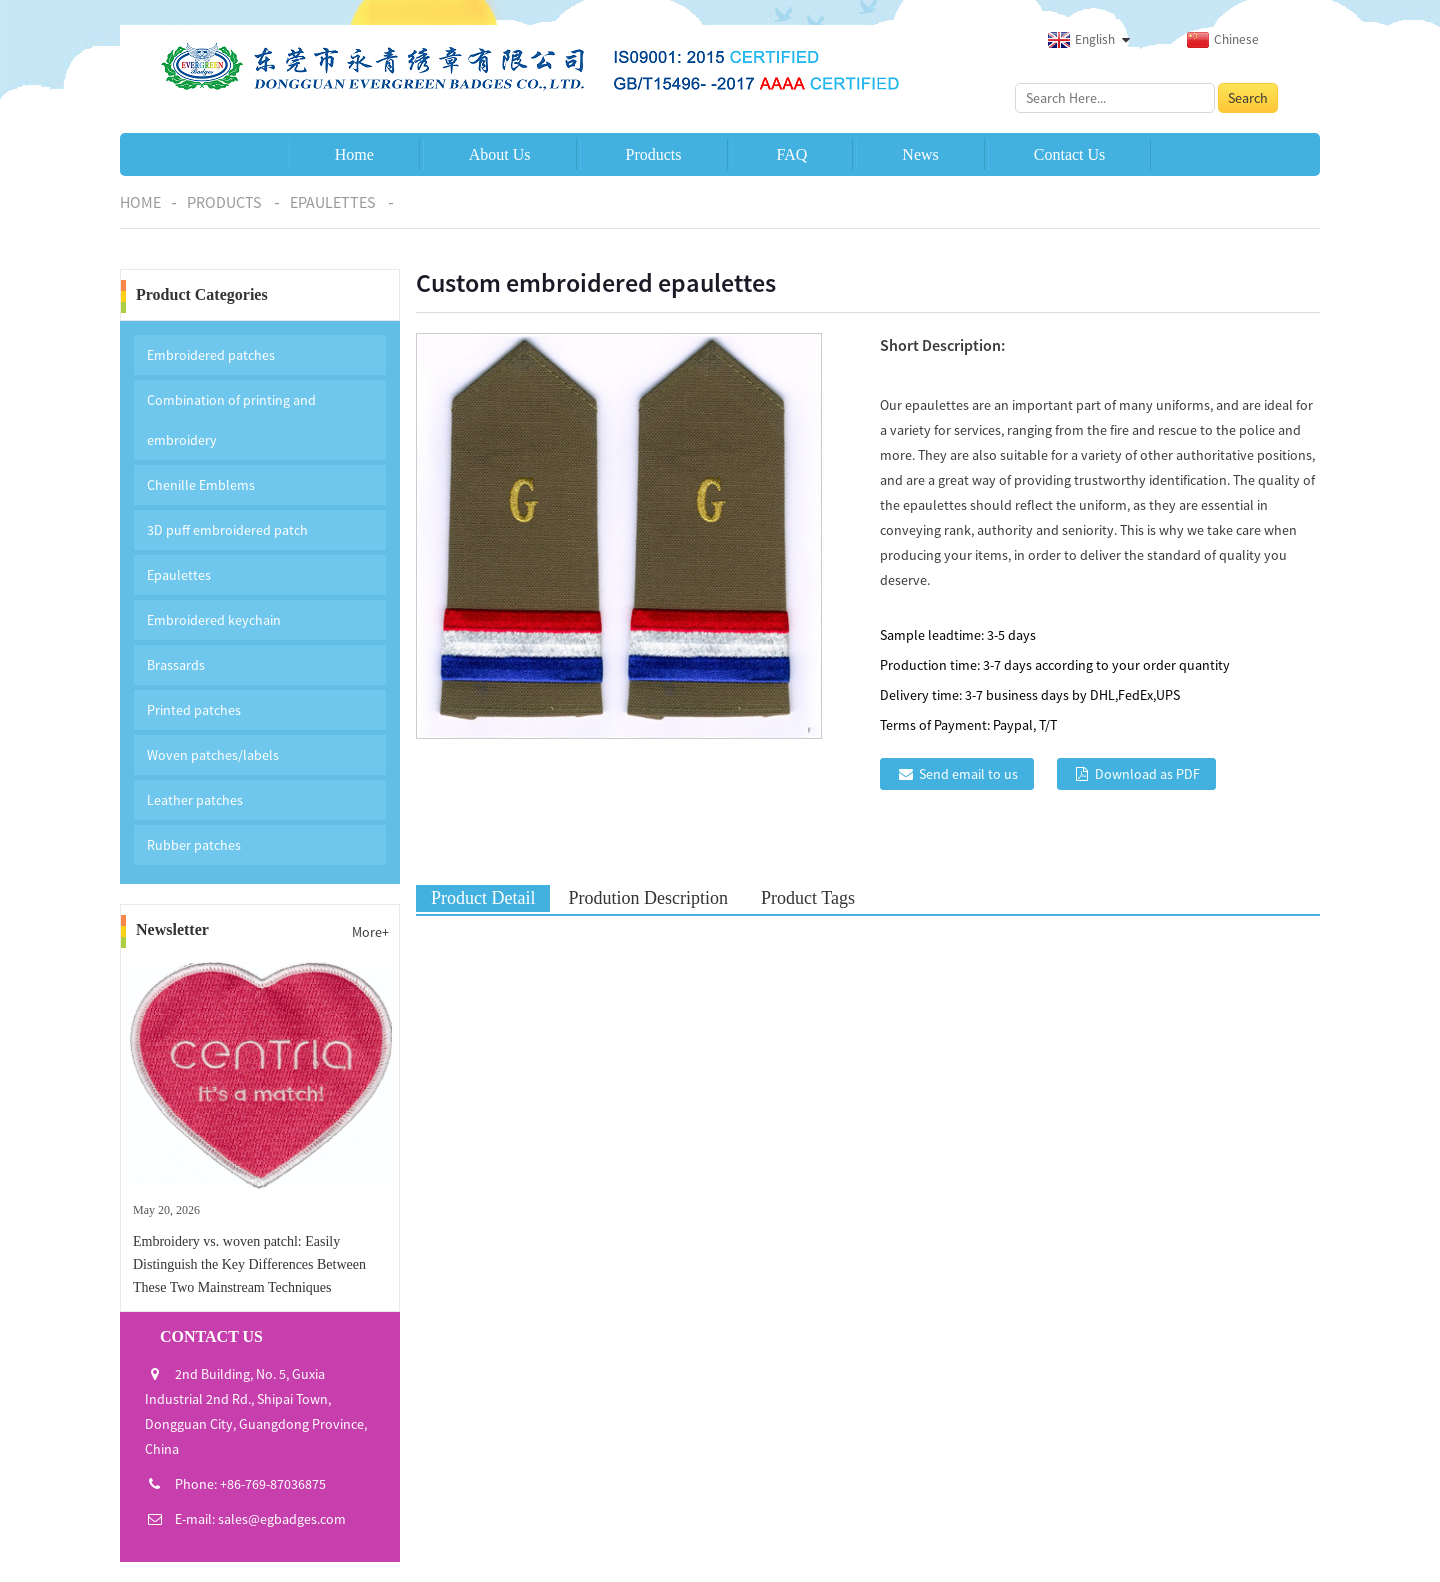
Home (354, 154)
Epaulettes (332, 202)
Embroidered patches (211, 355)
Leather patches (195, 800)
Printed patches (194, 710)
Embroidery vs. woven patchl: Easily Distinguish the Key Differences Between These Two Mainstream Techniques (249, 1264)
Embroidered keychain (214, 620)
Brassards (176, 665)
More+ (370, 932)
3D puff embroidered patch (227, 530)
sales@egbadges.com (282, 1519)
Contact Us (1070, 154)
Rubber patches (194, 845)
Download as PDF (1147, 774)
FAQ (792, 154)
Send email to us (968, 774)
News (920, 154)
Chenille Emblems (201, 485)
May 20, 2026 (166, 1210)
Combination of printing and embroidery (231, 420)
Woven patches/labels (213, 755)
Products (654, 154)
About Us (500, 154)
